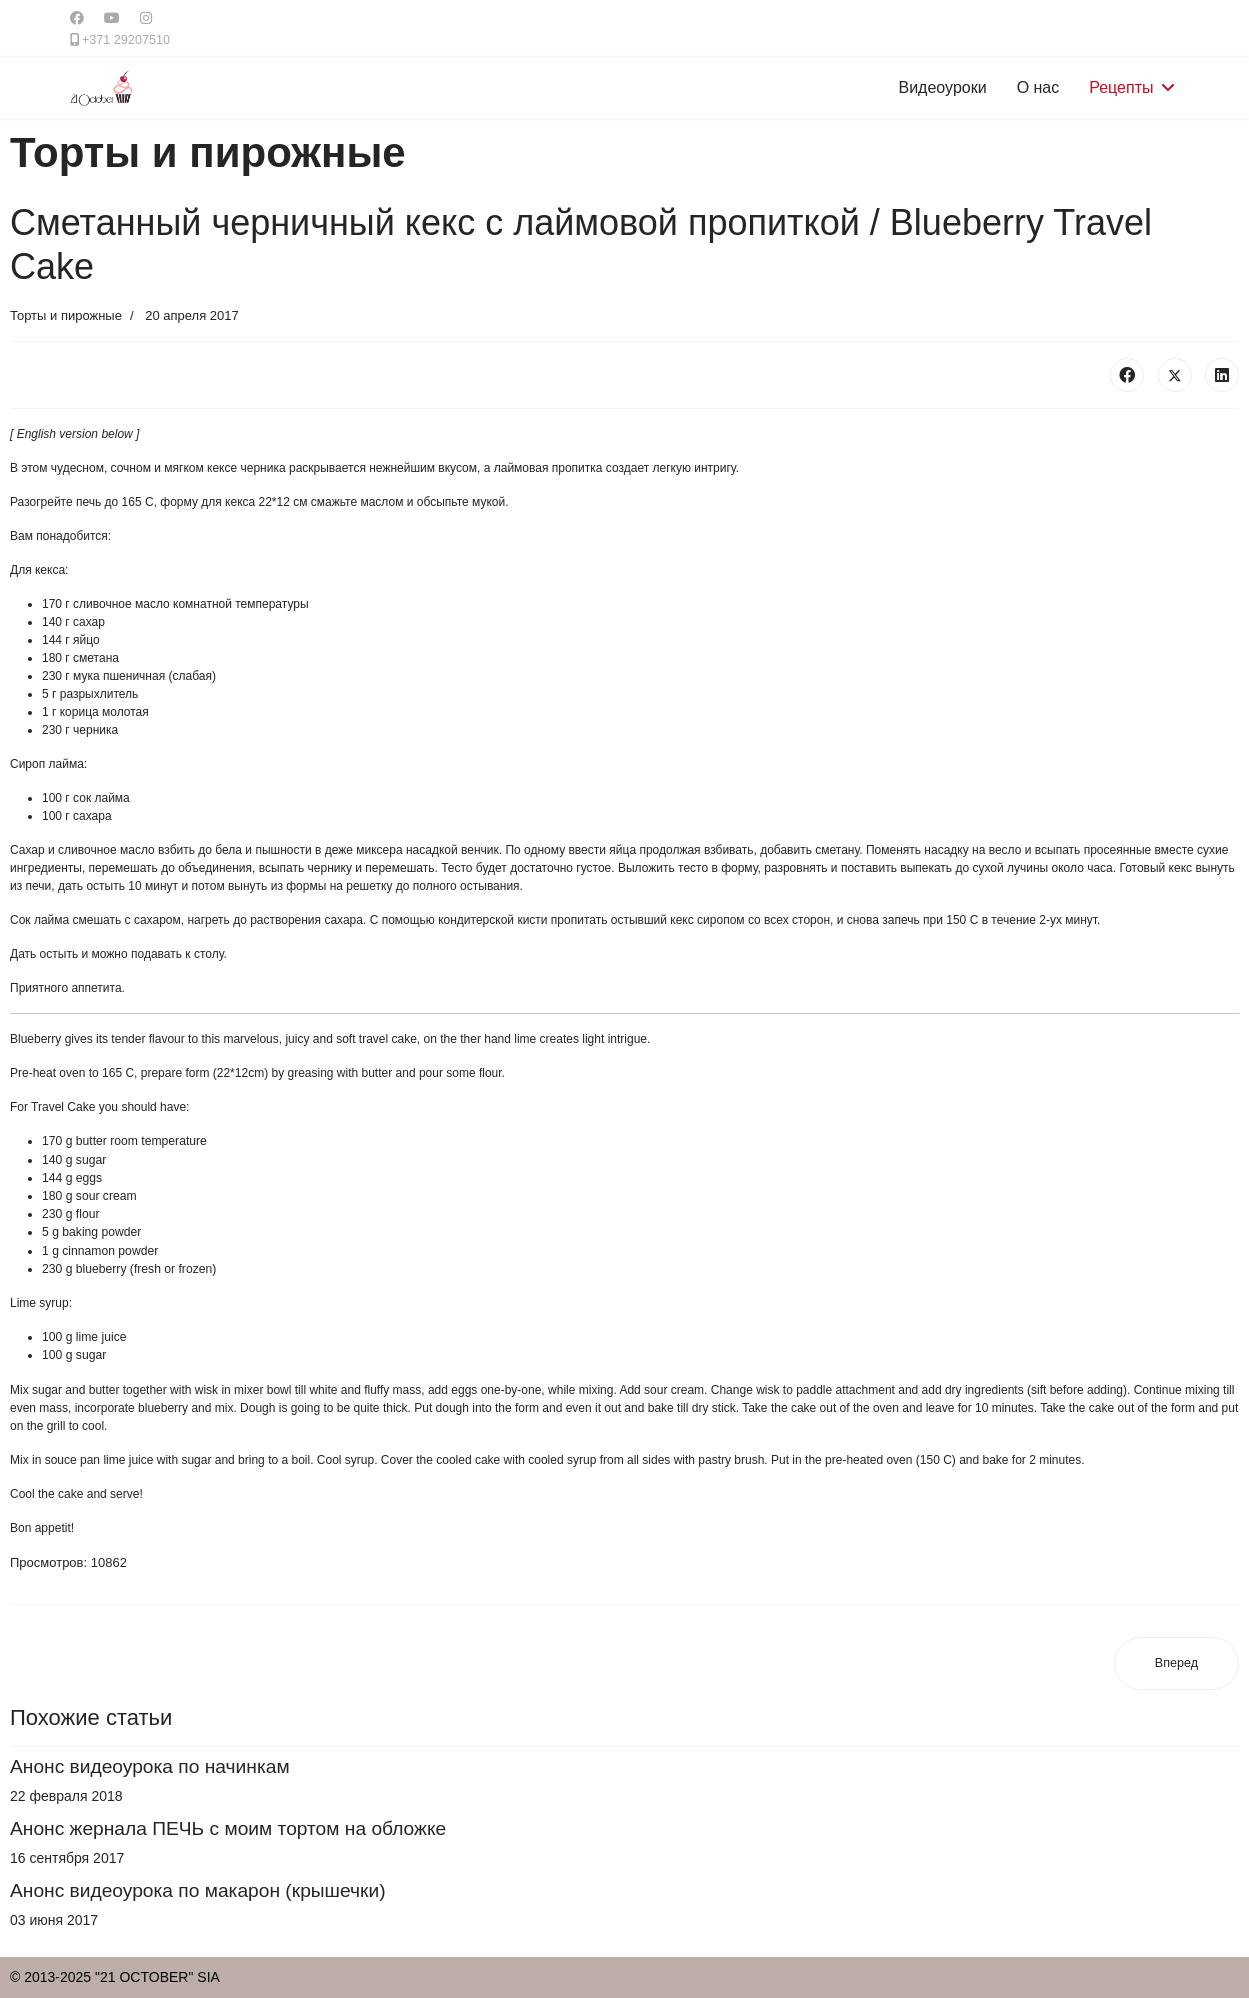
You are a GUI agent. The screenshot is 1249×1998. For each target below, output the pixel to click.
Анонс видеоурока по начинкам (150, 1766)
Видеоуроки (943, 87)
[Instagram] (146, 18)
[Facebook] (77, 18)
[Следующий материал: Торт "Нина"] (1176, 1663)
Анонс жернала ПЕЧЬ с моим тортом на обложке (228, 1828)
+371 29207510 (126, 40)
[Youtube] (112, 18)
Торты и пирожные (66, 315)
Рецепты (1121, 87)
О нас (1038, 87)
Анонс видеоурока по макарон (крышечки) (198, 1890)
